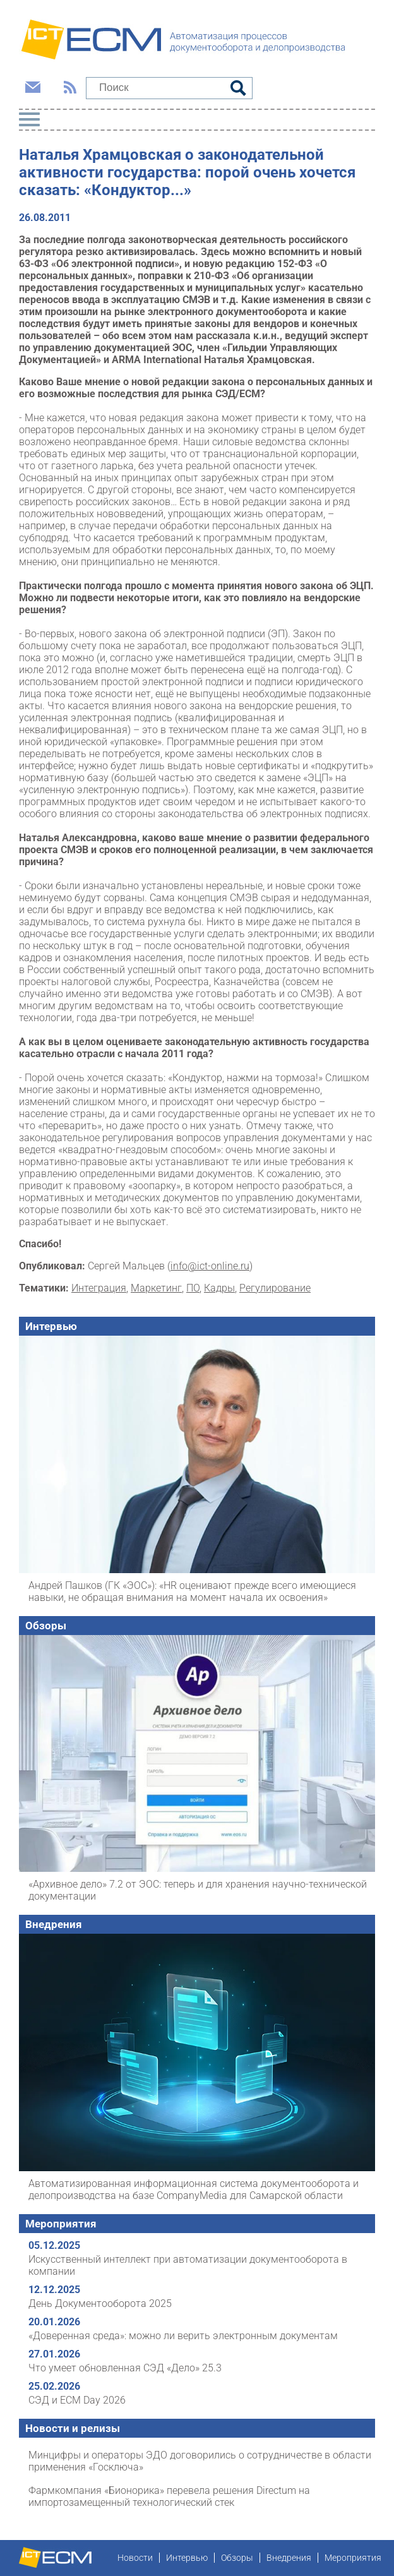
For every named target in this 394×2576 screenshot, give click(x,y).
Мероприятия (61, 2223)
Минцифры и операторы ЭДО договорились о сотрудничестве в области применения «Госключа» (199, 2461)
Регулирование (275, 1288)
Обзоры (45, 1625)
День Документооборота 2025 (100, 2303)
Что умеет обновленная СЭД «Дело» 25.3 (125, 2368)
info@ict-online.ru (209, 1266)
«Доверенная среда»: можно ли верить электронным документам (183, 2336)
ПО (193, 1288)
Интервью (51, 1326)
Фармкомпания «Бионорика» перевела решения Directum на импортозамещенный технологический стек (169, 2496)
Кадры (219, 1288)
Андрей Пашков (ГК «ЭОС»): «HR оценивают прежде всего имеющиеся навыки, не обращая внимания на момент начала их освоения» (192, 1591)
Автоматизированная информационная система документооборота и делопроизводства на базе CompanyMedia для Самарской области (193, 2190)
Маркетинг (156, 1288)
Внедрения (53, 1924)
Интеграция (98, 1288)
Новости (135, 2558)
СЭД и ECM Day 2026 (77, 2400)
